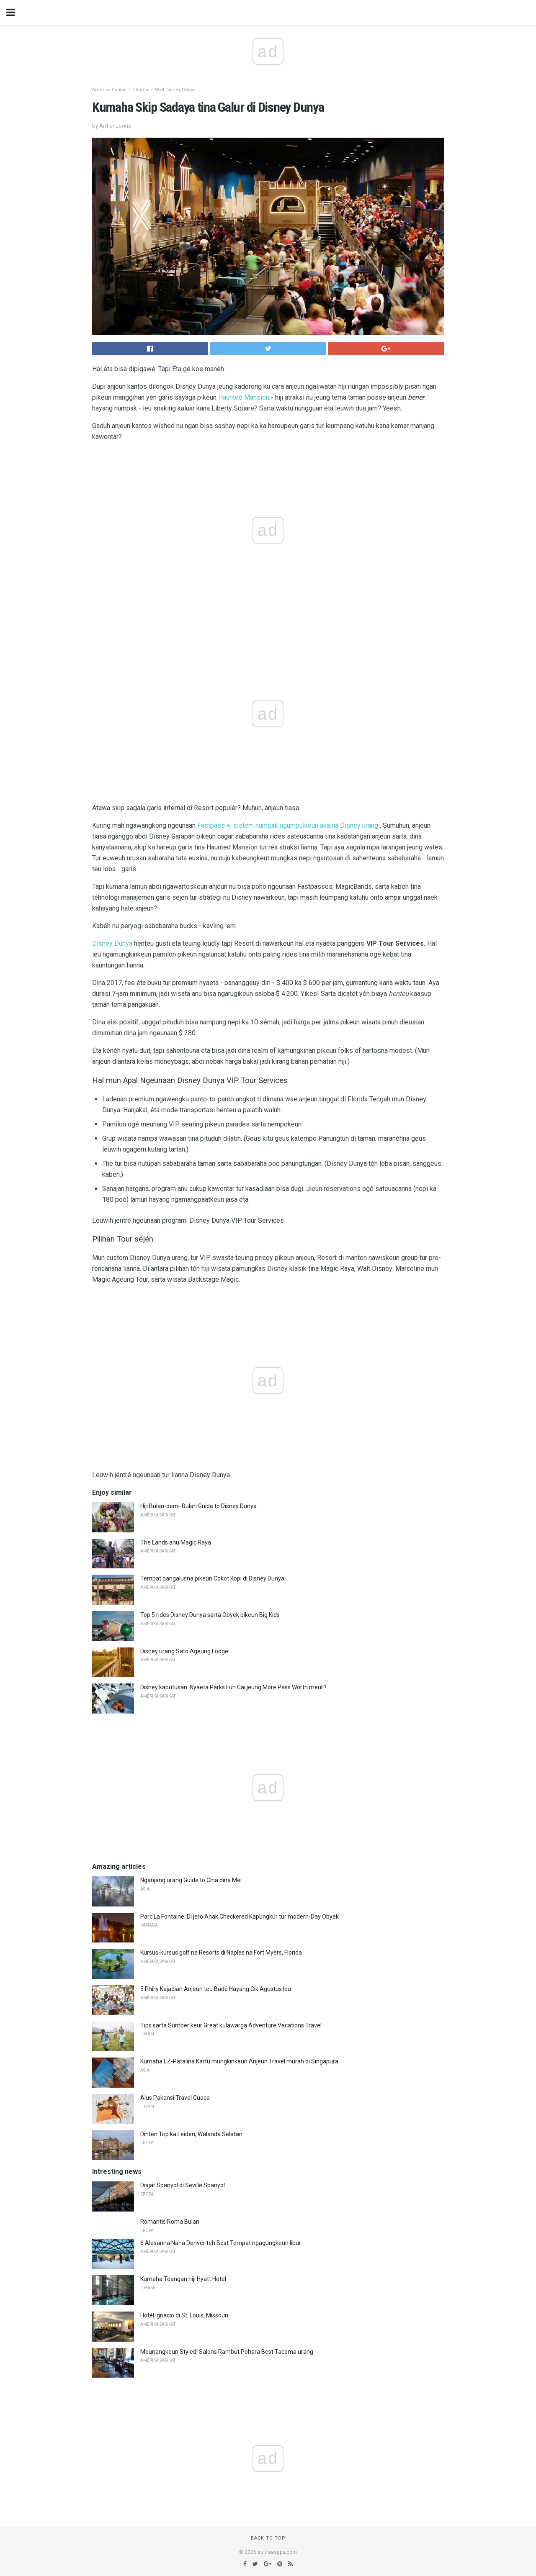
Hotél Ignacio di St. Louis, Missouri (184, 2315)
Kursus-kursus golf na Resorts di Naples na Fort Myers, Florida (221, 1952)
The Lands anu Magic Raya (175, 1542)
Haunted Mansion (243, 397)
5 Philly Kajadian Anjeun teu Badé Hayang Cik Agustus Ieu (215, 1989)
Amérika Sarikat (109, 89)
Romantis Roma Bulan (169, 2221)
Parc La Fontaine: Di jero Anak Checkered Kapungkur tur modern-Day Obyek (239, 1916)
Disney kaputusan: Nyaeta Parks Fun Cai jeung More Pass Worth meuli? (233, 1687)
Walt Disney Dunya (175, 89)
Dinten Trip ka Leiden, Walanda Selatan (191, 2134)
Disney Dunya (112, 943)
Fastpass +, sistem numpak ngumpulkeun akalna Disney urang (287, 825)
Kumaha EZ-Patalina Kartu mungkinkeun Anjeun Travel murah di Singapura (239, 2061)
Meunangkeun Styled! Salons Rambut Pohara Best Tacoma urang (226, 2351)
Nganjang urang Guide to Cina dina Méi (191, 1880)
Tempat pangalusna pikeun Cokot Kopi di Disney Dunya (212, 1578)
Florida (140, 89)
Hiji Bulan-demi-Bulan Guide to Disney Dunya (198, 1506)
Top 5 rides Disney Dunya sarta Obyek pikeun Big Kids (210, 1614)
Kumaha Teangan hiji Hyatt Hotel (183, 2279)
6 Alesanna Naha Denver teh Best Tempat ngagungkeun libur (220, 2243)
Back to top (268, 2538)
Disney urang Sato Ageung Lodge (184, 1651)
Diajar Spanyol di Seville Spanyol (182, 2185)
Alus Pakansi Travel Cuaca (175, 2097)
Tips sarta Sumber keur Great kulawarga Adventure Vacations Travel (231, 2025)
